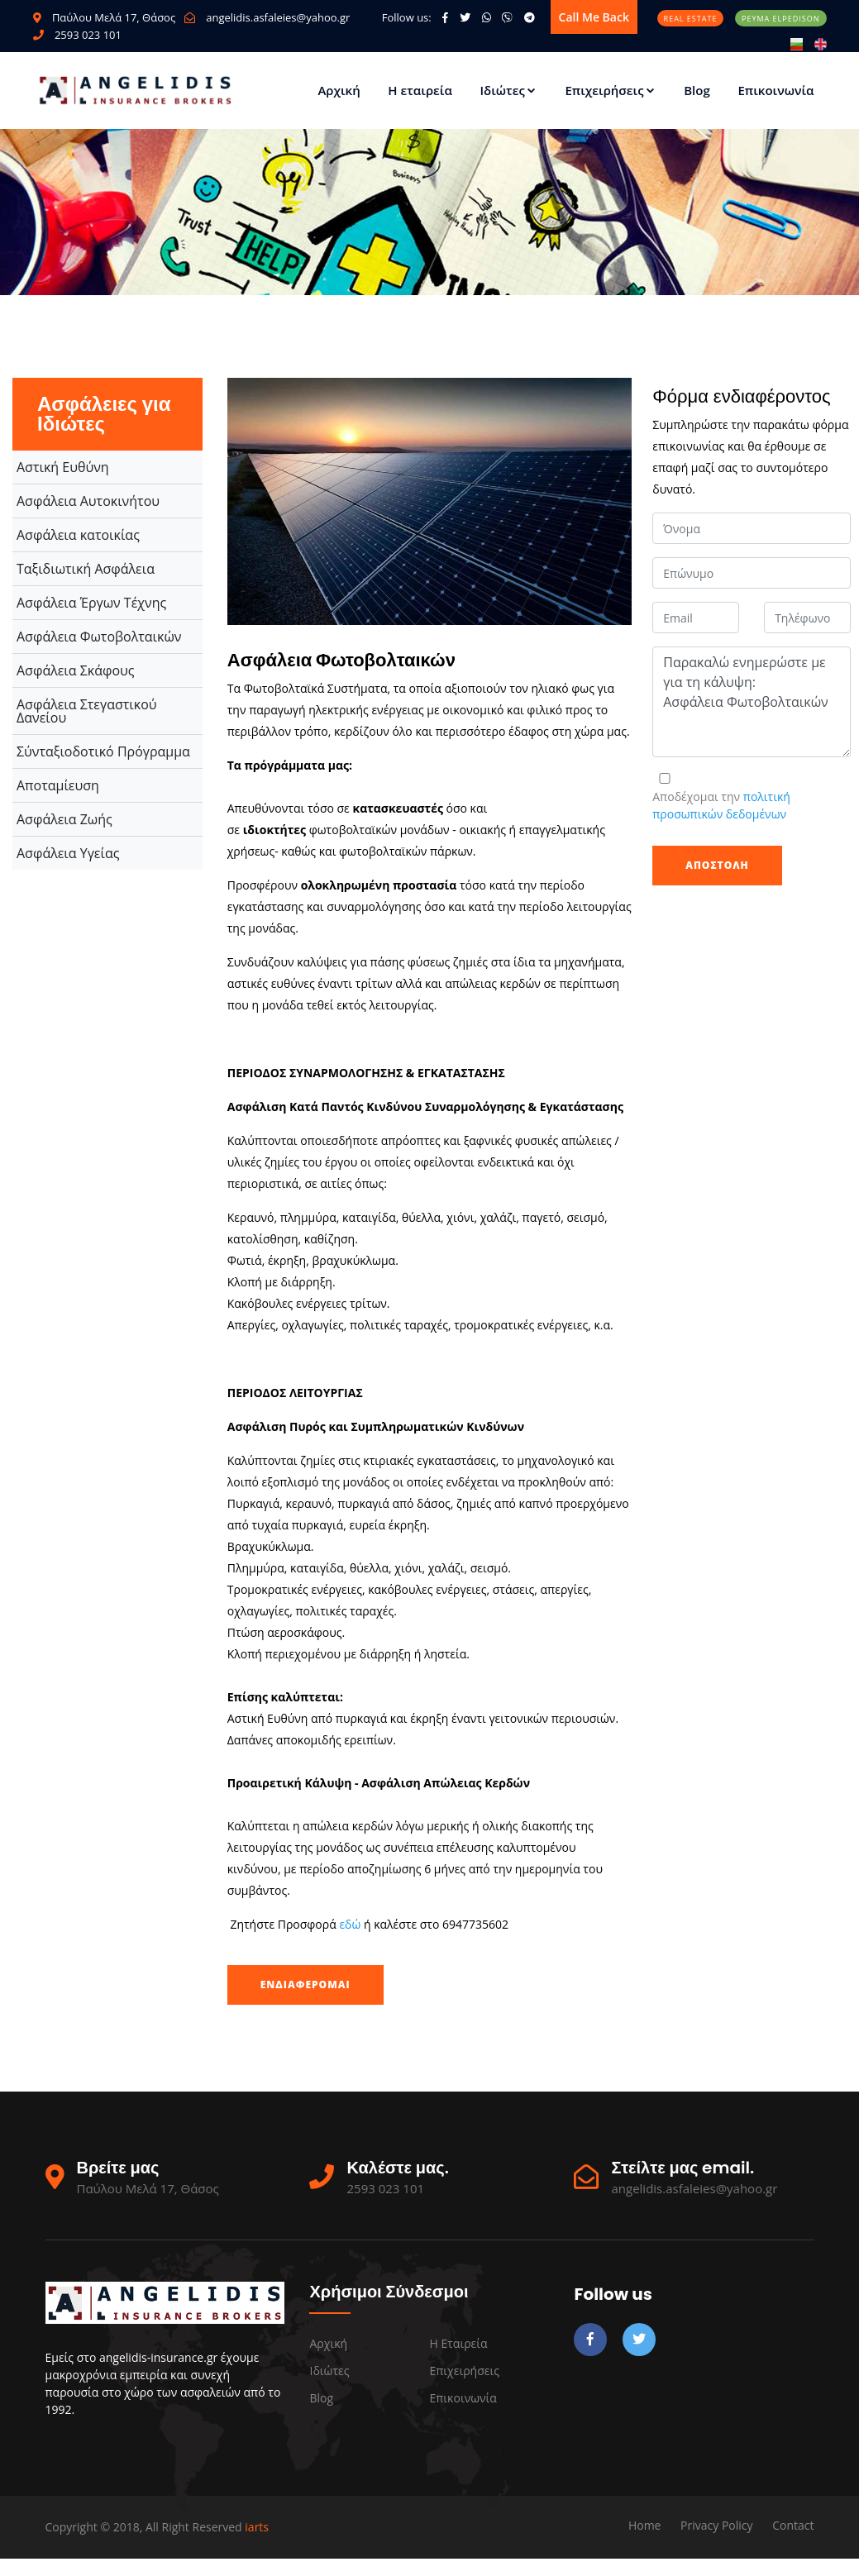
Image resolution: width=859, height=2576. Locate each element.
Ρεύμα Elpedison (780, 18)
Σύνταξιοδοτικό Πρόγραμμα (103, 751)
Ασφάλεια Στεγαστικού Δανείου (87, 711)
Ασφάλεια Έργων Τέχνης (91, 602)
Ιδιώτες (508, 90)
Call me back (594, 17)
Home (644, 2525)
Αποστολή (717, 865)
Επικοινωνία (775, 90)
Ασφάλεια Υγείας (68, 853)
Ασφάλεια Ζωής (64, 819)
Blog (697, 90)
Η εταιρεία (419, 90)
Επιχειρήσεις (610, 90)
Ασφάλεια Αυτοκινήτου (88, 501)
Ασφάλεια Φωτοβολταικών (99, 636)
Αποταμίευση (58, 785)
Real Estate (691, 18)
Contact (793, 2525)
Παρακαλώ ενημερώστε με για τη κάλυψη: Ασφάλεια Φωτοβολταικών (751, 701)
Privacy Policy (716, 2525)
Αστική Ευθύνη (63, 467)
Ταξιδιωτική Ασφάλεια (86, 568)
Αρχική (338, 90)
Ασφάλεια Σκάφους (76, 670)
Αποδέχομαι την (721, 805)
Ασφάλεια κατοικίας (78, 534)
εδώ (351, 1924)
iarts (257, 2527)
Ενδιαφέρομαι (305, 1984)
